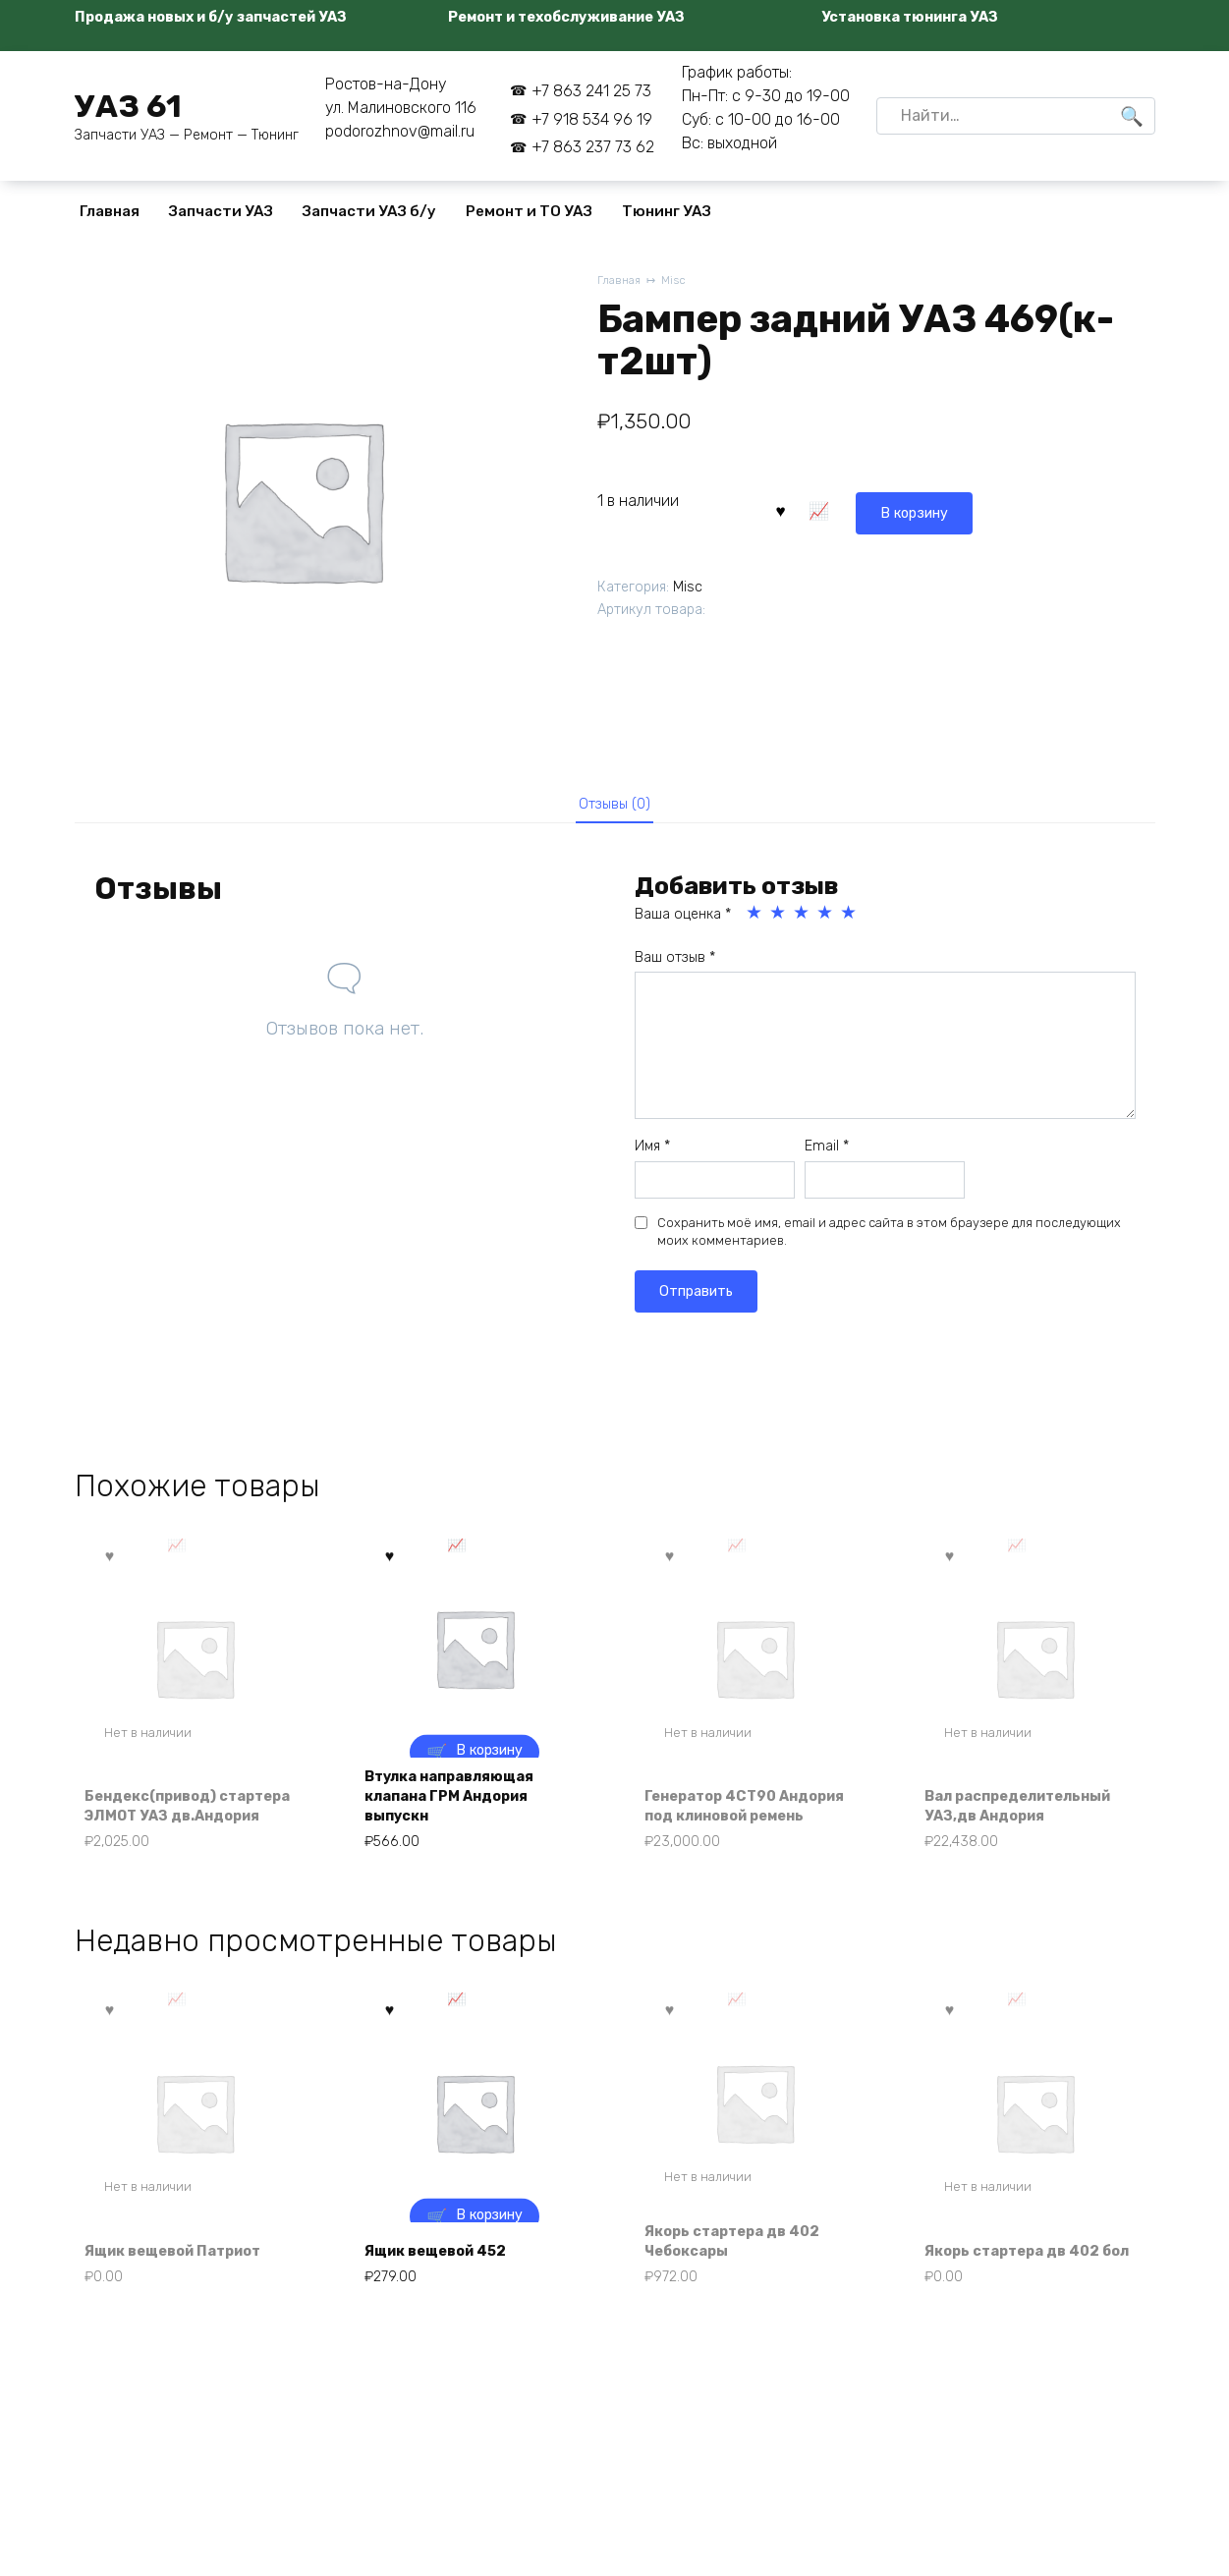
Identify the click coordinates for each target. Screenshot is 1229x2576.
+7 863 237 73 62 (592, 147)
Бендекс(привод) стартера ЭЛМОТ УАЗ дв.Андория (176, 1807)
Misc (679, 281)
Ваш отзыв (675, 965)
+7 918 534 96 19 (591, 119)
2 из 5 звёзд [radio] (779, 920)
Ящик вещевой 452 (448, 2274)
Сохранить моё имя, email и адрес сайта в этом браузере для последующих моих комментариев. (889, 1239)
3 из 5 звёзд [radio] (802, 920)
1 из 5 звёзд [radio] (755, 920)
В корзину (827, 508)
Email (827, 1154)
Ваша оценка (683, 922)
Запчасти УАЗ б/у (369, 211)
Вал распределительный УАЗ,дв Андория (1032, 1818)
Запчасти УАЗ (221, 211)
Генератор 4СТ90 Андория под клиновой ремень (743, 1807)
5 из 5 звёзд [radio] (850, 920)
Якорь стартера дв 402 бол (1024, 2262)
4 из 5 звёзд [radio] (826, 920)
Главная (110, 211)
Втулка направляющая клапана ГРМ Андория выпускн (462, 1807)
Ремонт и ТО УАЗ (529, 211)
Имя (652, 1154)
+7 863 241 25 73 (591, 91)
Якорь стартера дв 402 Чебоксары (744, 2262)
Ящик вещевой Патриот (187, 2274)
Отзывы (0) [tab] (614, 807)
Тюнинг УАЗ (666, 211)
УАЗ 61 (128, 106)
